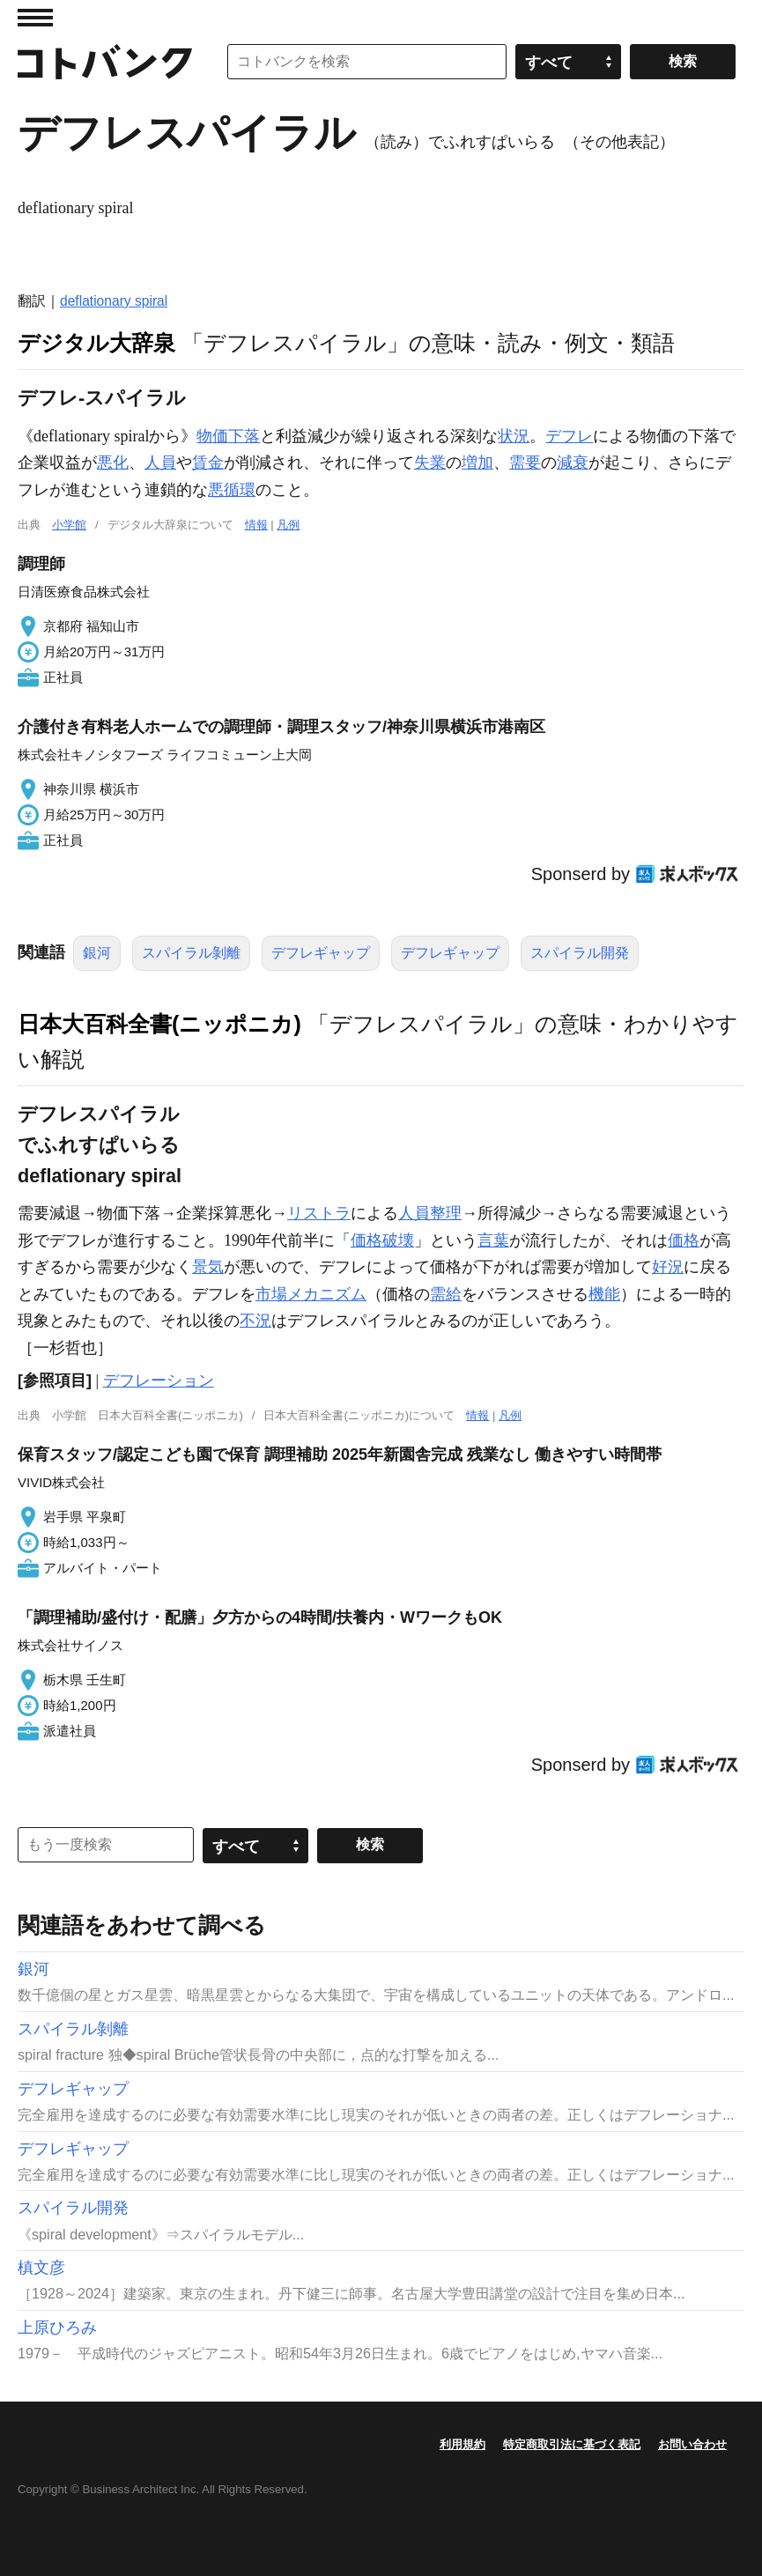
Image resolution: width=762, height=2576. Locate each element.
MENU (35, 17)
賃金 (208, 462)
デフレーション (158, 1380)
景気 (208, 1267)
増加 (477, 462)
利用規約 (462, 2444)
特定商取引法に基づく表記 (571, 2444)
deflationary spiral (113, 300)
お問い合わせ (692, 2444)
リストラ (319, 1213)
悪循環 (231, 490)
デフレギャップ (320, 952)
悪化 (113, 462)
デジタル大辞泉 (96, 342)
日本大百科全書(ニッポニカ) (159, 1023)
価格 (683, 1240)
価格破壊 (382, 1240)
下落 (244, 436)
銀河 (97, 952)
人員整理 (430, 1213)
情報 (256, 524)
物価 (212, 436)
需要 (525, 462)
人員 (160, 462)
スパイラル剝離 (191, 952)
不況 (255, 1320)
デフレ (569, 436)
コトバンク (105, 61)
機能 (604, 1294)
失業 (430, 462)
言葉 (493, 1240)
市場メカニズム (310, 1294)
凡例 (288, 524)
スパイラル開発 (579, 952)
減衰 (572, 462)
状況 (513, 436)
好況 (668, 1267)
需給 (446, 1294)
